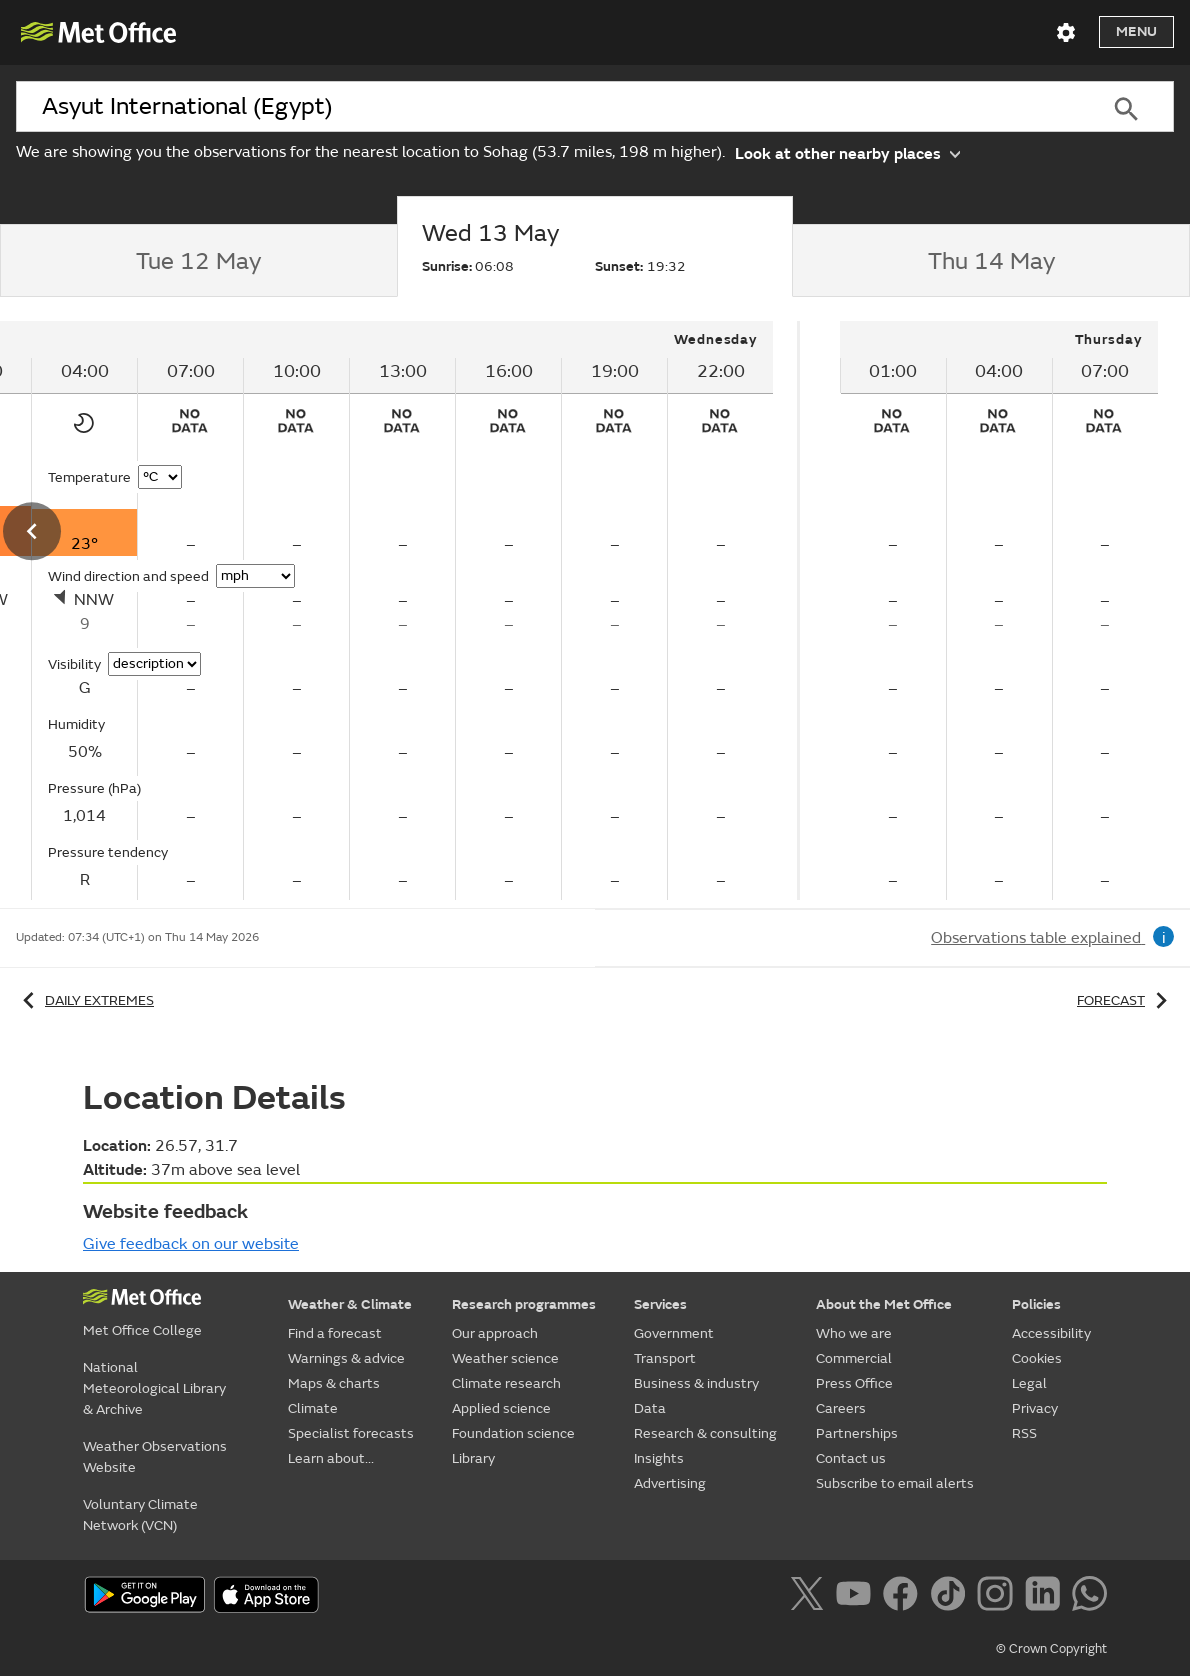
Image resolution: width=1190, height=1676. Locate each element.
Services (660, 1304)
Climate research (506, 1383)
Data (650, 1408)
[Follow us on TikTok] (951, 1597)
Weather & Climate (350, 1304)
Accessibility (1051, 1333)
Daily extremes (85, 1000)
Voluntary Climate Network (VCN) (140, 1515)
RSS (1024, 1433)
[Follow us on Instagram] (998, 1597)
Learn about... (331, 1458)
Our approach (495, 1333)
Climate (313, 1408)
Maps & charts (334, 1383)
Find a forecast (335, 1333)
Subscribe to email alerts (895, 1483)
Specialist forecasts (351, 1433)
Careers (841, 1408)
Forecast (1125, 1000)
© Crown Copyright (1051, 1649)
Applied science (501, 1408)
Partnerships (857, 1433)
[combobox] (547, 107)
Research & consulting (705, 1433)
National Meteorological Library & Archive (154, 1388)
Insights (659, 1458)
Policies (1036, 1304)
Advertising (670, 1483)
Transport (665, 1358)
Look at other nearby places (847, 152)
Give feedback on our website (191, 1244)
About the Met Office (884, 1304)
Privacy (1035, 1408)
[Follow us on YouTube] (857, 1597)
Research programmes (524, 1304)
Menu (1136, 31)
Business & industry (696, 1383)
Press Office (854, 1383)
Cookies (1037, 1358)
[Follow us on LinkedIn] (1046, 1597)
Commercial (854, 1358)
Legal (1029, 1383)
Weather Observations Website (155, 1457)
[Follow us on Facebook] (904, 1597)
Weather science (505, 1358)
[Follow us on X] (810, 1597)
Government (674, 1333)
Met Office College (142, 1330)
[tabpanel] (999, 610)
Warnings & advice (346, 1358)
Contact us (851, 1458)
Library (473, 1458)
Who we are (854, 1333)
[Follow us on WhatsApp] (1089, 1597)
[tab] (198, 261)
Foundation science (513, 1433)
